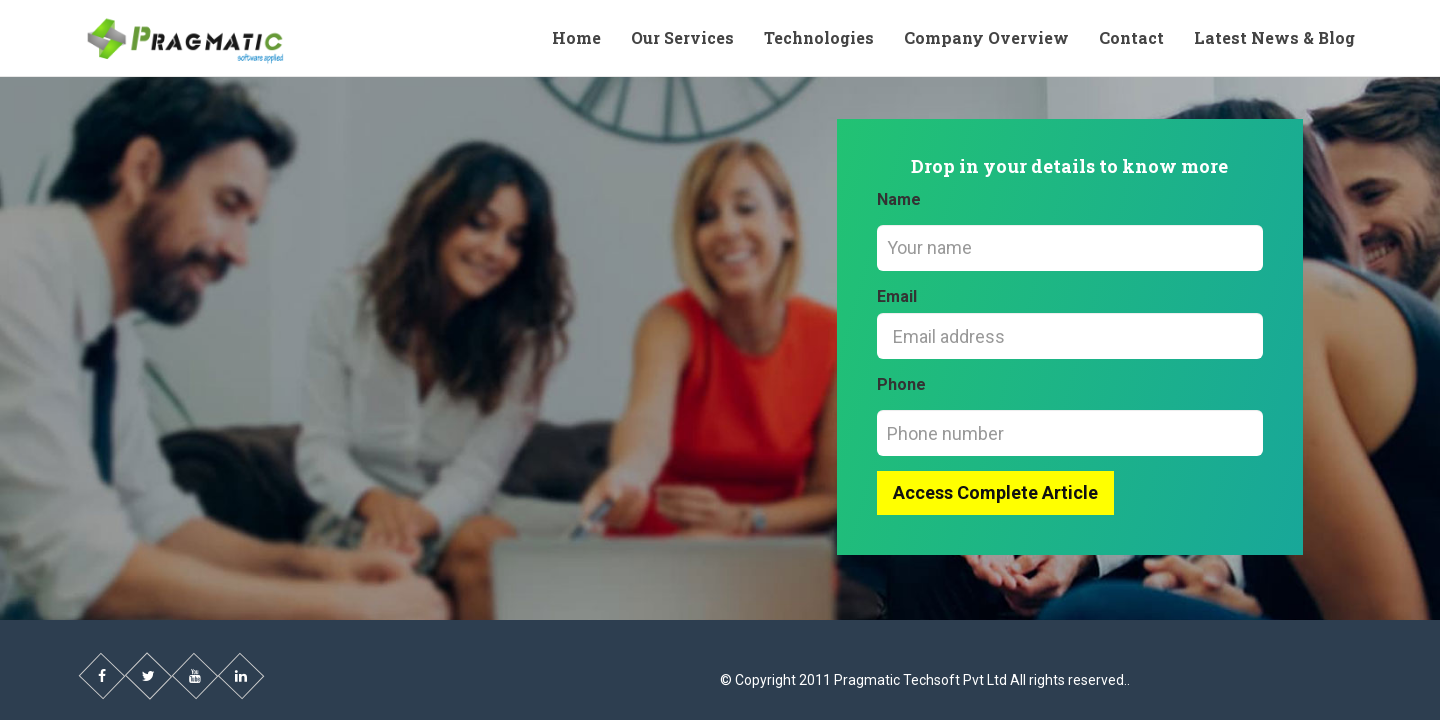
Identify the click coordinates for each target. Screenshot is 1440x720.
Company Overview (986, 37)
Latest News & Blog (1274, 37)
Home (576, 37)
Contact (1131, 37)
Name (899, 199)
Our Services (682, 37)
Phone (901, 384)
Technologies (819, 37)
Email (897, 296)
